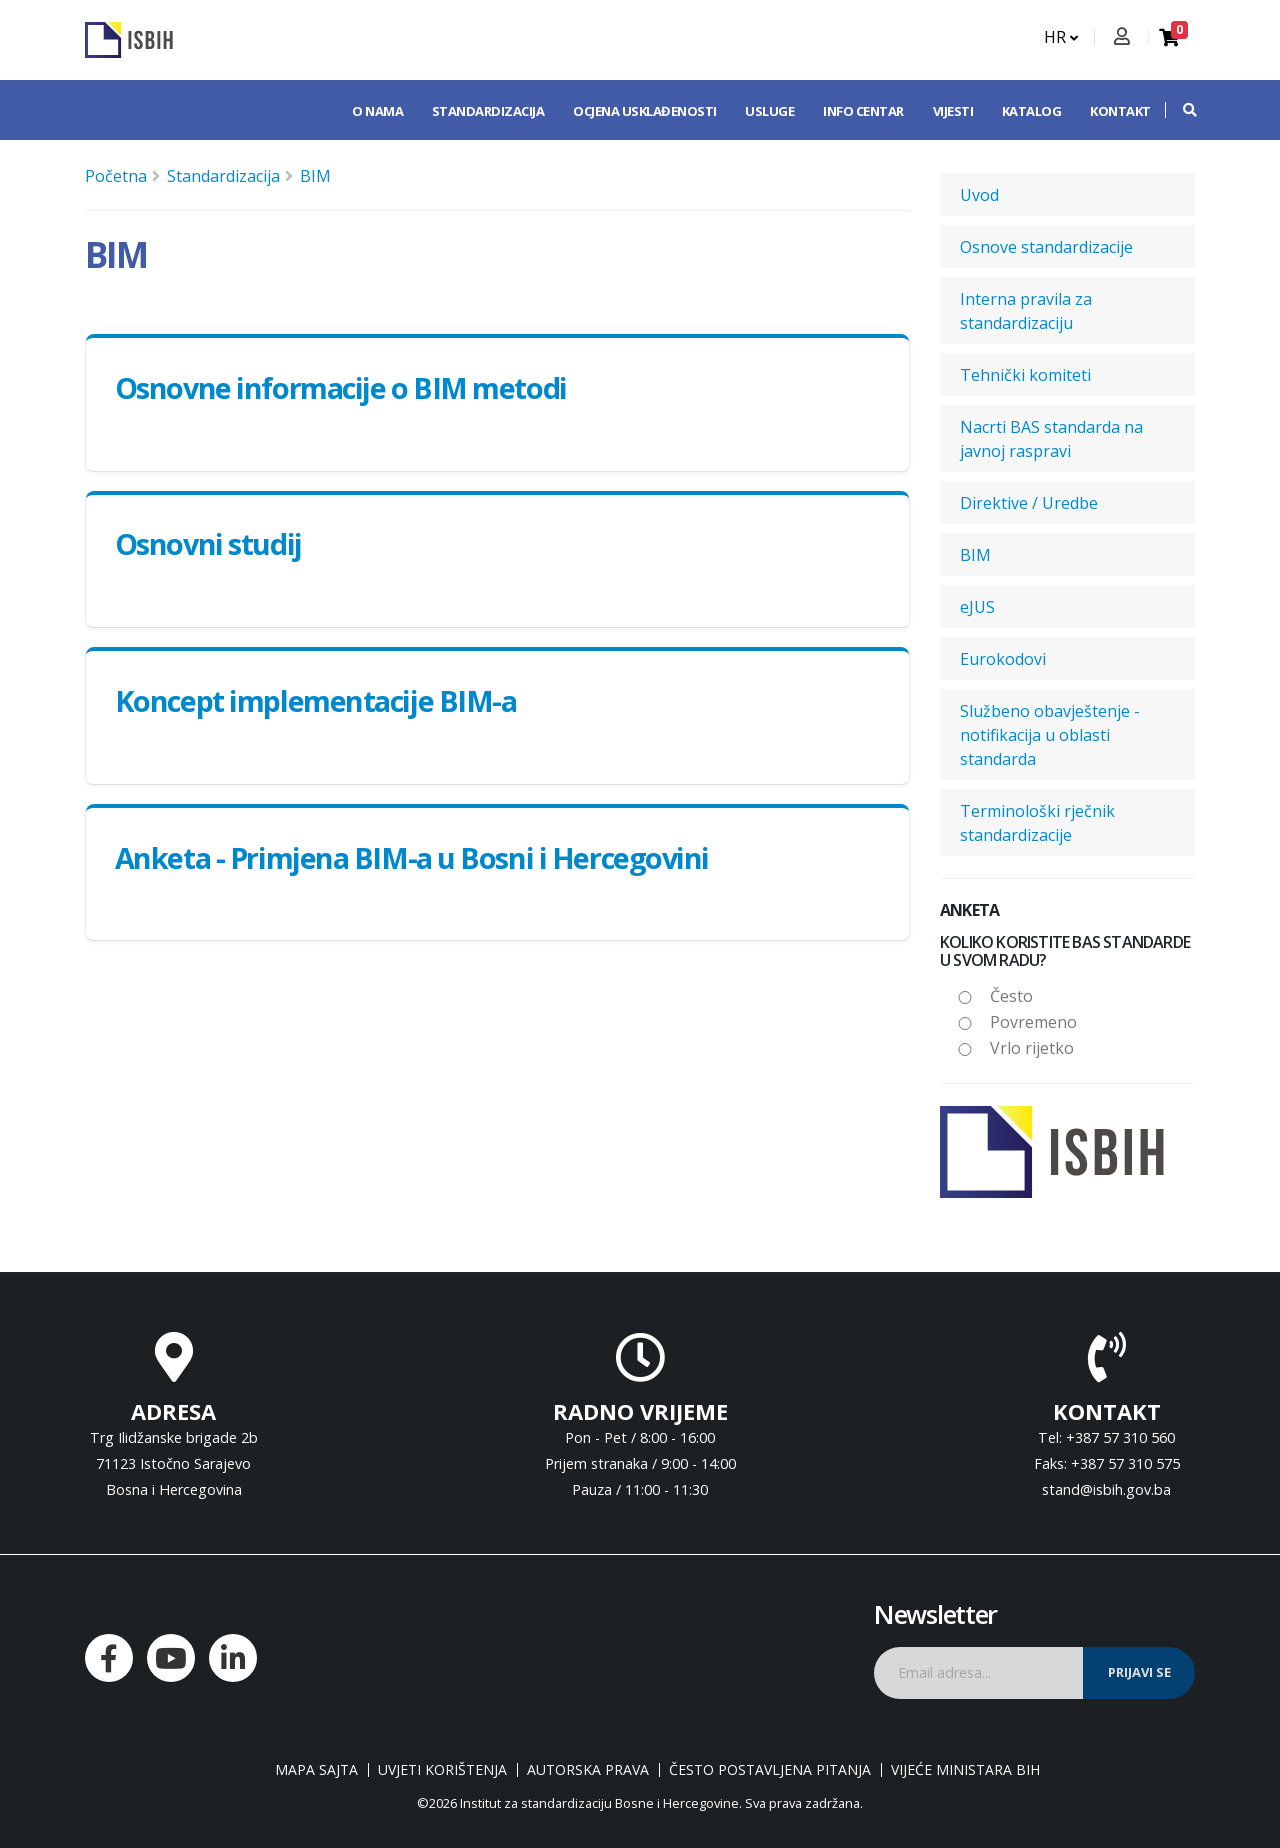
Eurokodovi (1003, 659)
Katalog (1032, 111)
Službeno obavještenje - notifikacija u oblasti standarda (1050, 735)
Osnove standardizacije (1046, 247)
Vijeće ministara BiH (965, 1770)
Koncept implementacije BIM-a (316, 700)
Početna (116, 176)
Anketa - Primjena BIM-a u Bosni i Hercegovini (412, 857)
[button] (1180, 110)
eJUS (977, 607)
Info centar (863, 111)
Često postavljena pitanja (770, 1770)
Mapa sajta (316, 1770)
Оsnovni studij (208, 543)
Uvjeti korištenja (442, 1770)
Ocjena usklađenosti (645, 111)
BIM (315, 176)
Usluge (769, 111)
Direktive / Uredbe (1029, 503)
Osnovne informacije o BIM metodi (341, 387)
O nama (377, 111)
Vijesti (953, 111)
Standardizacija (488, 111)
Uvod (979, 195)
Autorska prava (588, 1770)
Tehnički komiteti (1025, 375)
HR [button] (1061, 37)
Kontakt (1120, 111)
